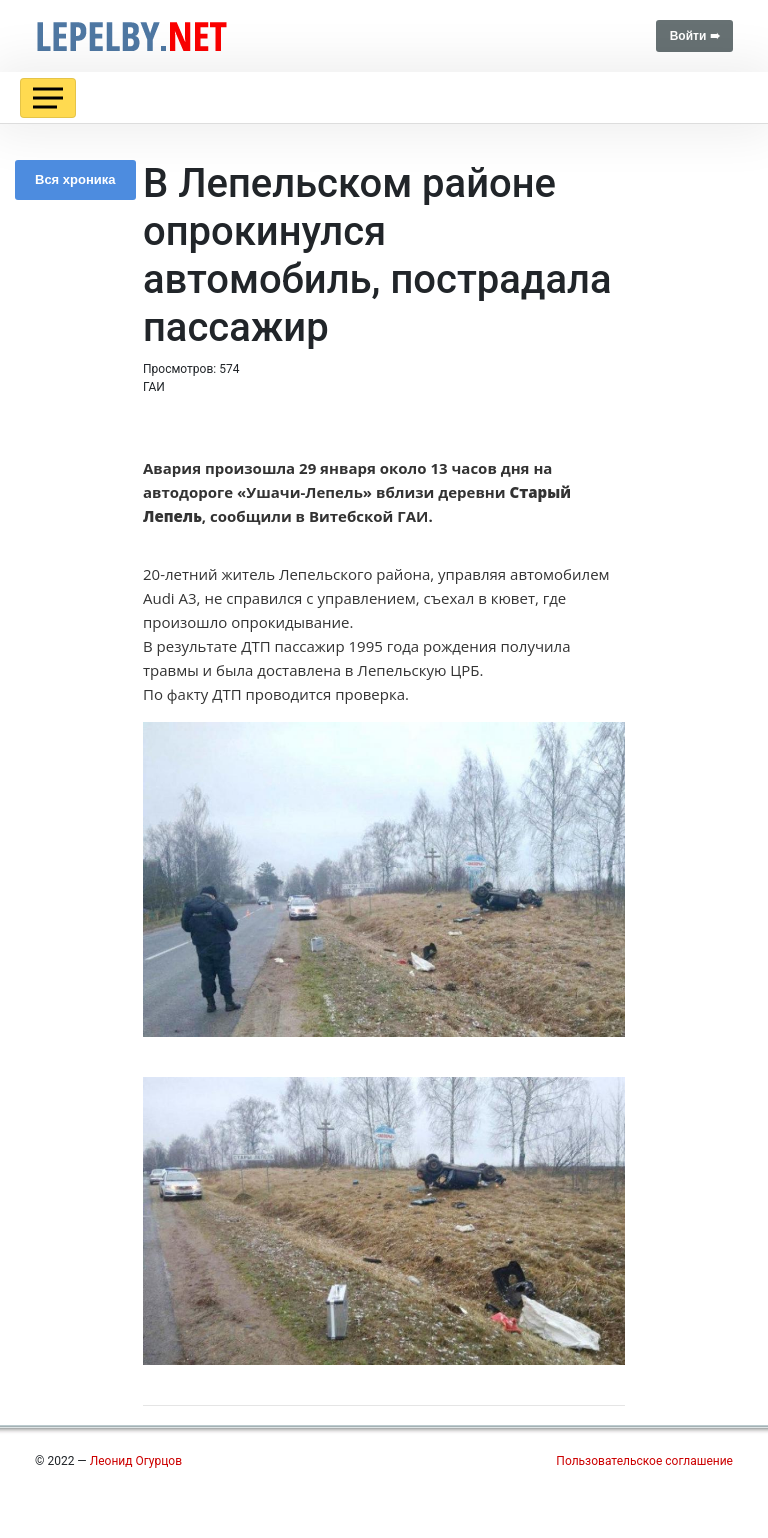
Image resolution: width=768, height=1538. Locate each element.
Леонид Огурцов (136, 1461)
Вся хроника (75, 179)
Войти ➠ (694, 36)
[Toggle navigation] (48, 98)
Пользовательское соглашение (644, 1461)
